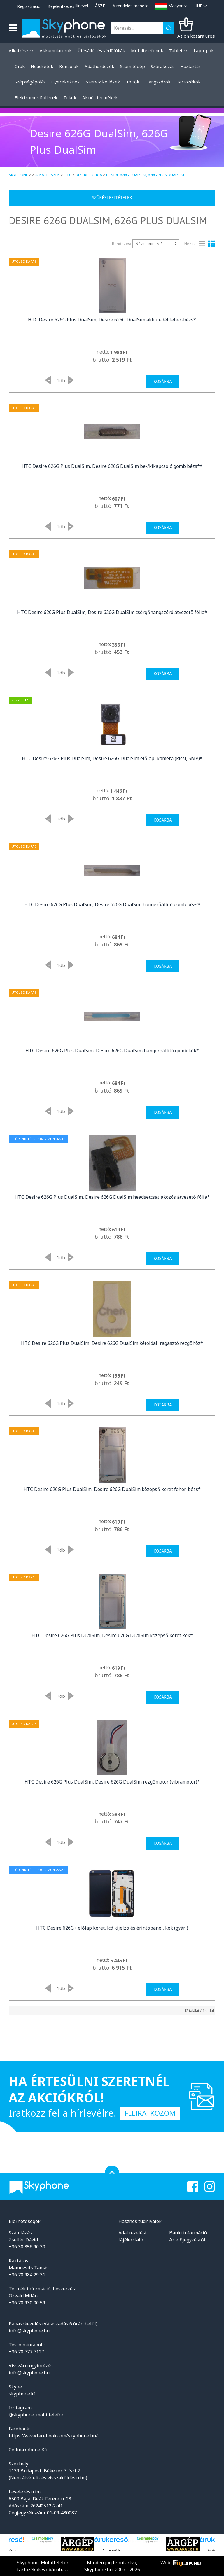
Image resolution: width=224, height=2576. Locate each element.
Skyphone (18, 174)
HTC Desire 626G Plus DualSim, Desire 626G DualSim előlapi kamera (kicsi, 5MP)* (112, 758)
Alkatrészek (47, 174)
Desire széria (89, 174)
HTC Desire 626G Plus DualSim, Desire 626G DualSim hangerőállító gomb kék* (112, 1050)
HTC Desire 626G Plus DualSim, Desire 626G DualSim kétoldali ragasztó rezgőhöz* (112, 1343)
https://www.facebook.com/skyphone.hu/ (53, 2435)
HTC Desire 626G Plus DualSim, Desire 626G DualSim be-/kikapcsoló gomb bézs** (112, 466)
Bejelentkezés (61, 6)
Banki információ (188, 2233)
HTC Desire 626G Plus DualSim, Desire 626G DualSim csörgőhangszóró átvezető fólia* (112, 612)
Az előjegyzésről (187, 2239)
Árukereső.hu (111, 2550)
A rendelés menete (130, 5)
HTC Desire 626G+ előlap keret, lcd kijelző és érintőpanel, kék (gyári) (112, 1928)
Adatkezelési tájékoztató (132, 2236)
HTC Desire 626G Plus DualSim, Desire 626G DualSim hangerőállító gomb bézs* (112, 904)
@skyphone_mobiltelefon (36, 2415)
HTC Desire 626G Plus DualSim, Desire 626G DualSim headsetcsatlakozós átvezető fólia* (112, 1197)
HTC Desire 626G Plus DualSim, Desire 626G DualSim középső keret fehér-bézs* (112, 1489)
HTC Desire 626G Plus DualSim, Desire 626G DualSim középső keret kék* (112, 1635)
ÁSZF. (100, 5)
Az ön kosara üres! (196, 36)
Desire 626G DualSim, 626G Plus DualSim (145, 174)
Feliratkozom (150, 2113)
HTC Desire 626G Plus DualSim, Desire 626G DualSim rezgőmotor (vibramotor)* (112, 1782)
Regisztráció (29, 6)
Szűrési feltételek (112, 197)
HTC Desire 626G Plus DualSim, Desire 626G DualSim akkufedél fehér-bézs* (112, 319)
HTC (67, 174)
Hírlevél (81, 5)
